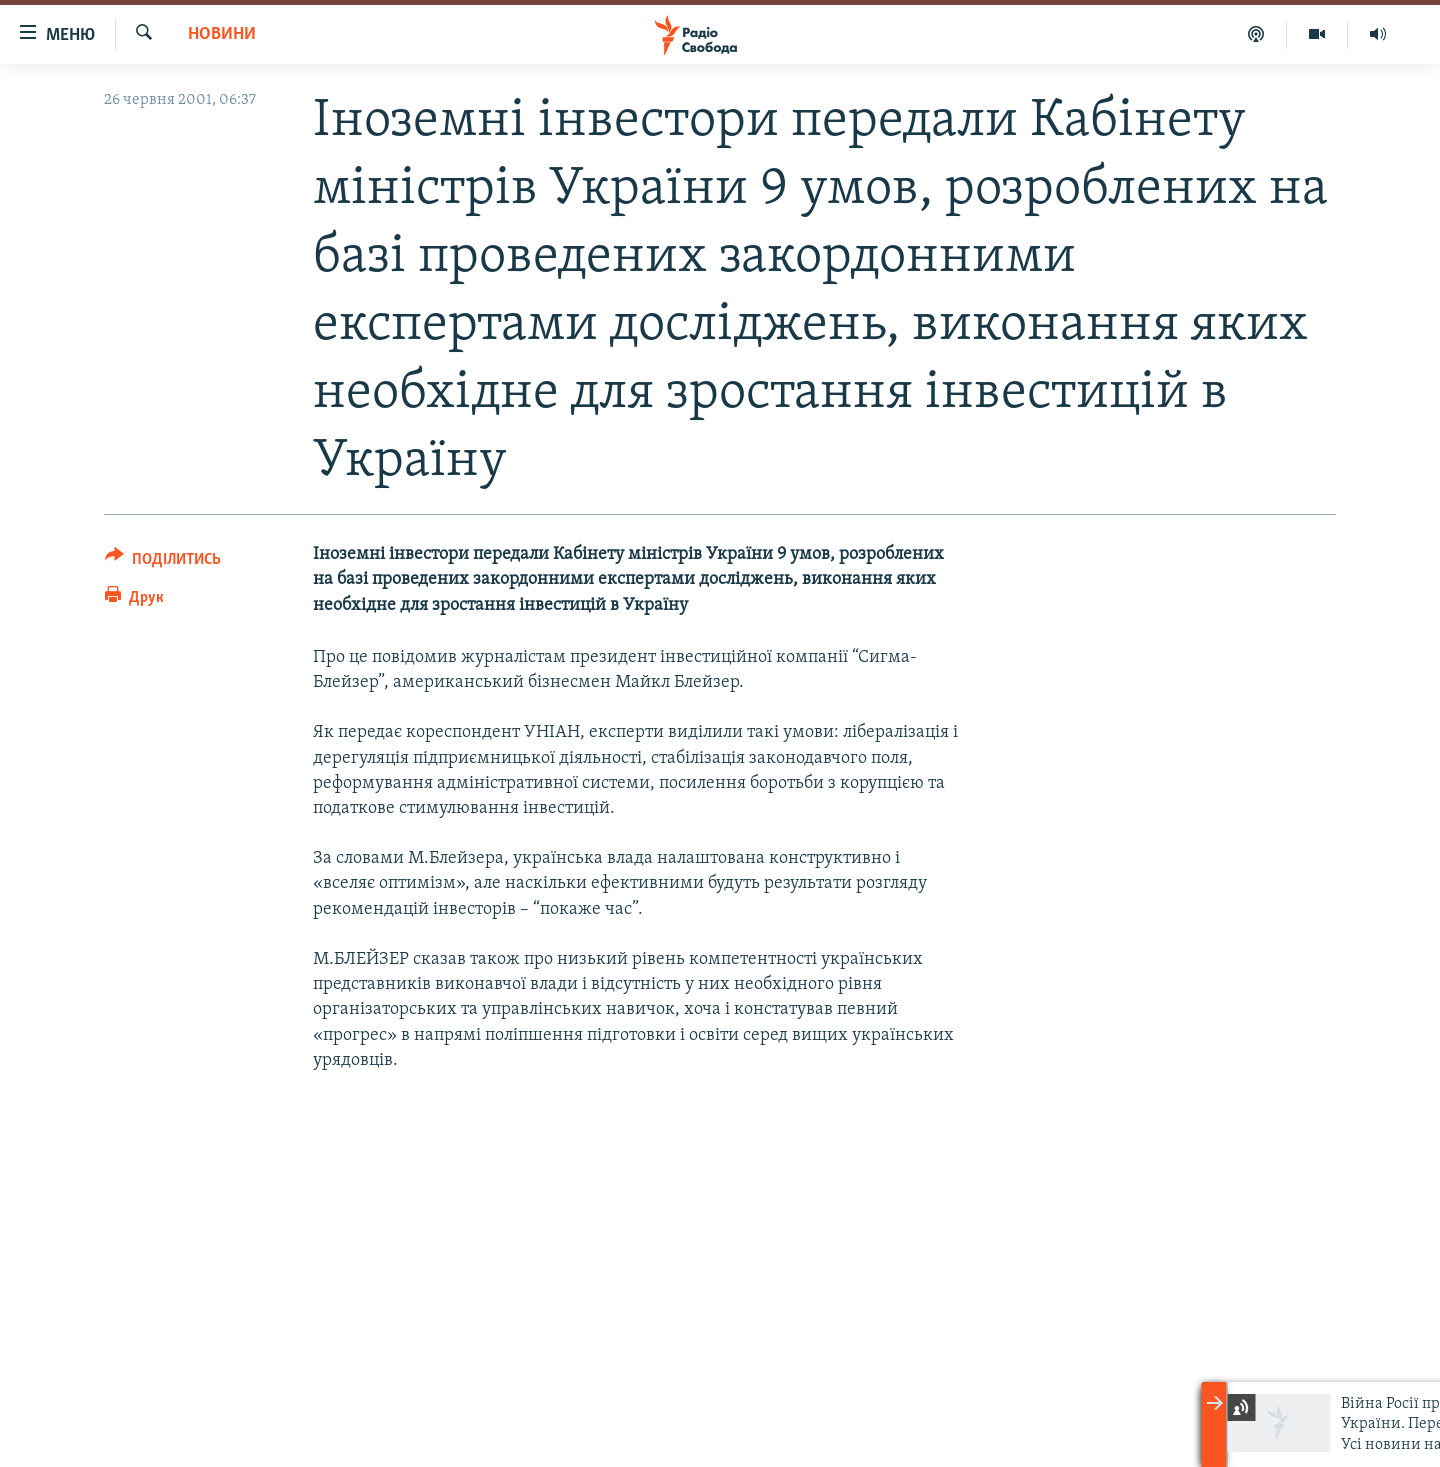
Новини (222, 34)
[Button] (163, 562)
